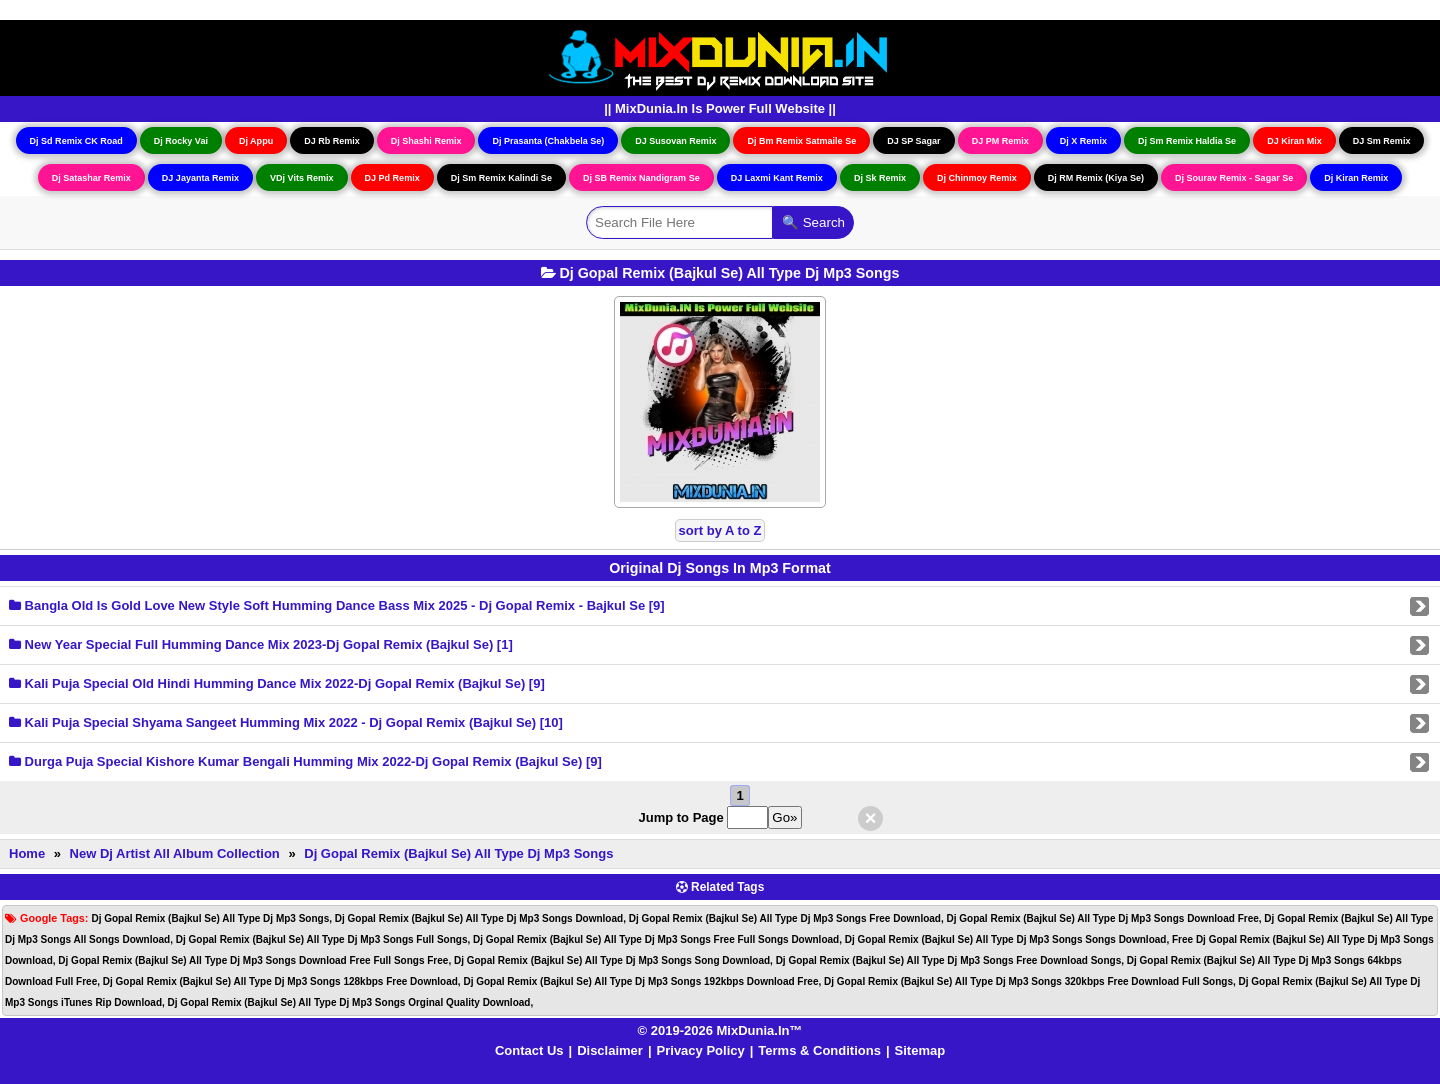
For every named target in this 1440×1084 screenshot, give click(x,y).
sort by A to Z (720, 530)
